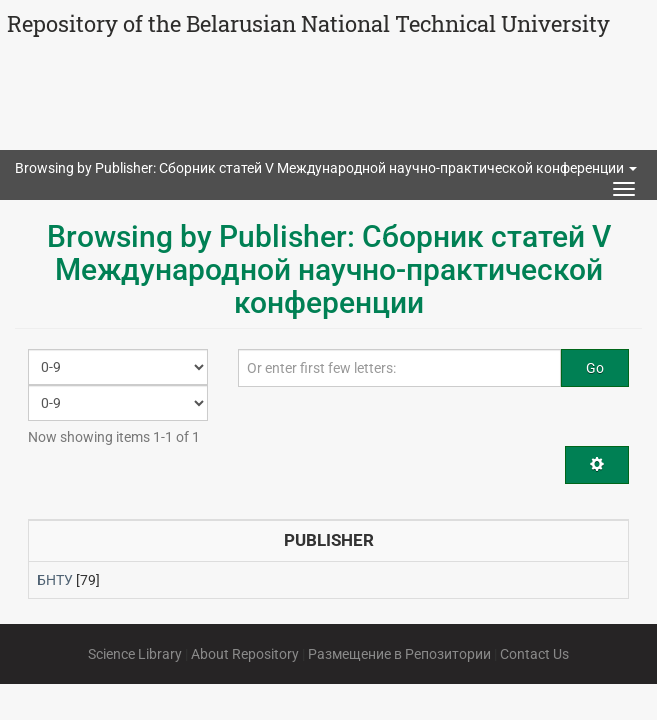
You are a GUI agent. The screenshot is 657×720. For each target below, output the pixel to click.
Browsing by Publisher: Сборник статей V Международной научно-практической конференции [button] (326, 168)
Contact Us (534, 654)
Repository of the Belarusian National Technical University (308, 23)
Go (595, 368)
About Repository (245, 654)
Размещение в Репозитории (399, 654)
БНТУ (55, 580)
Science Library (135, 654)
